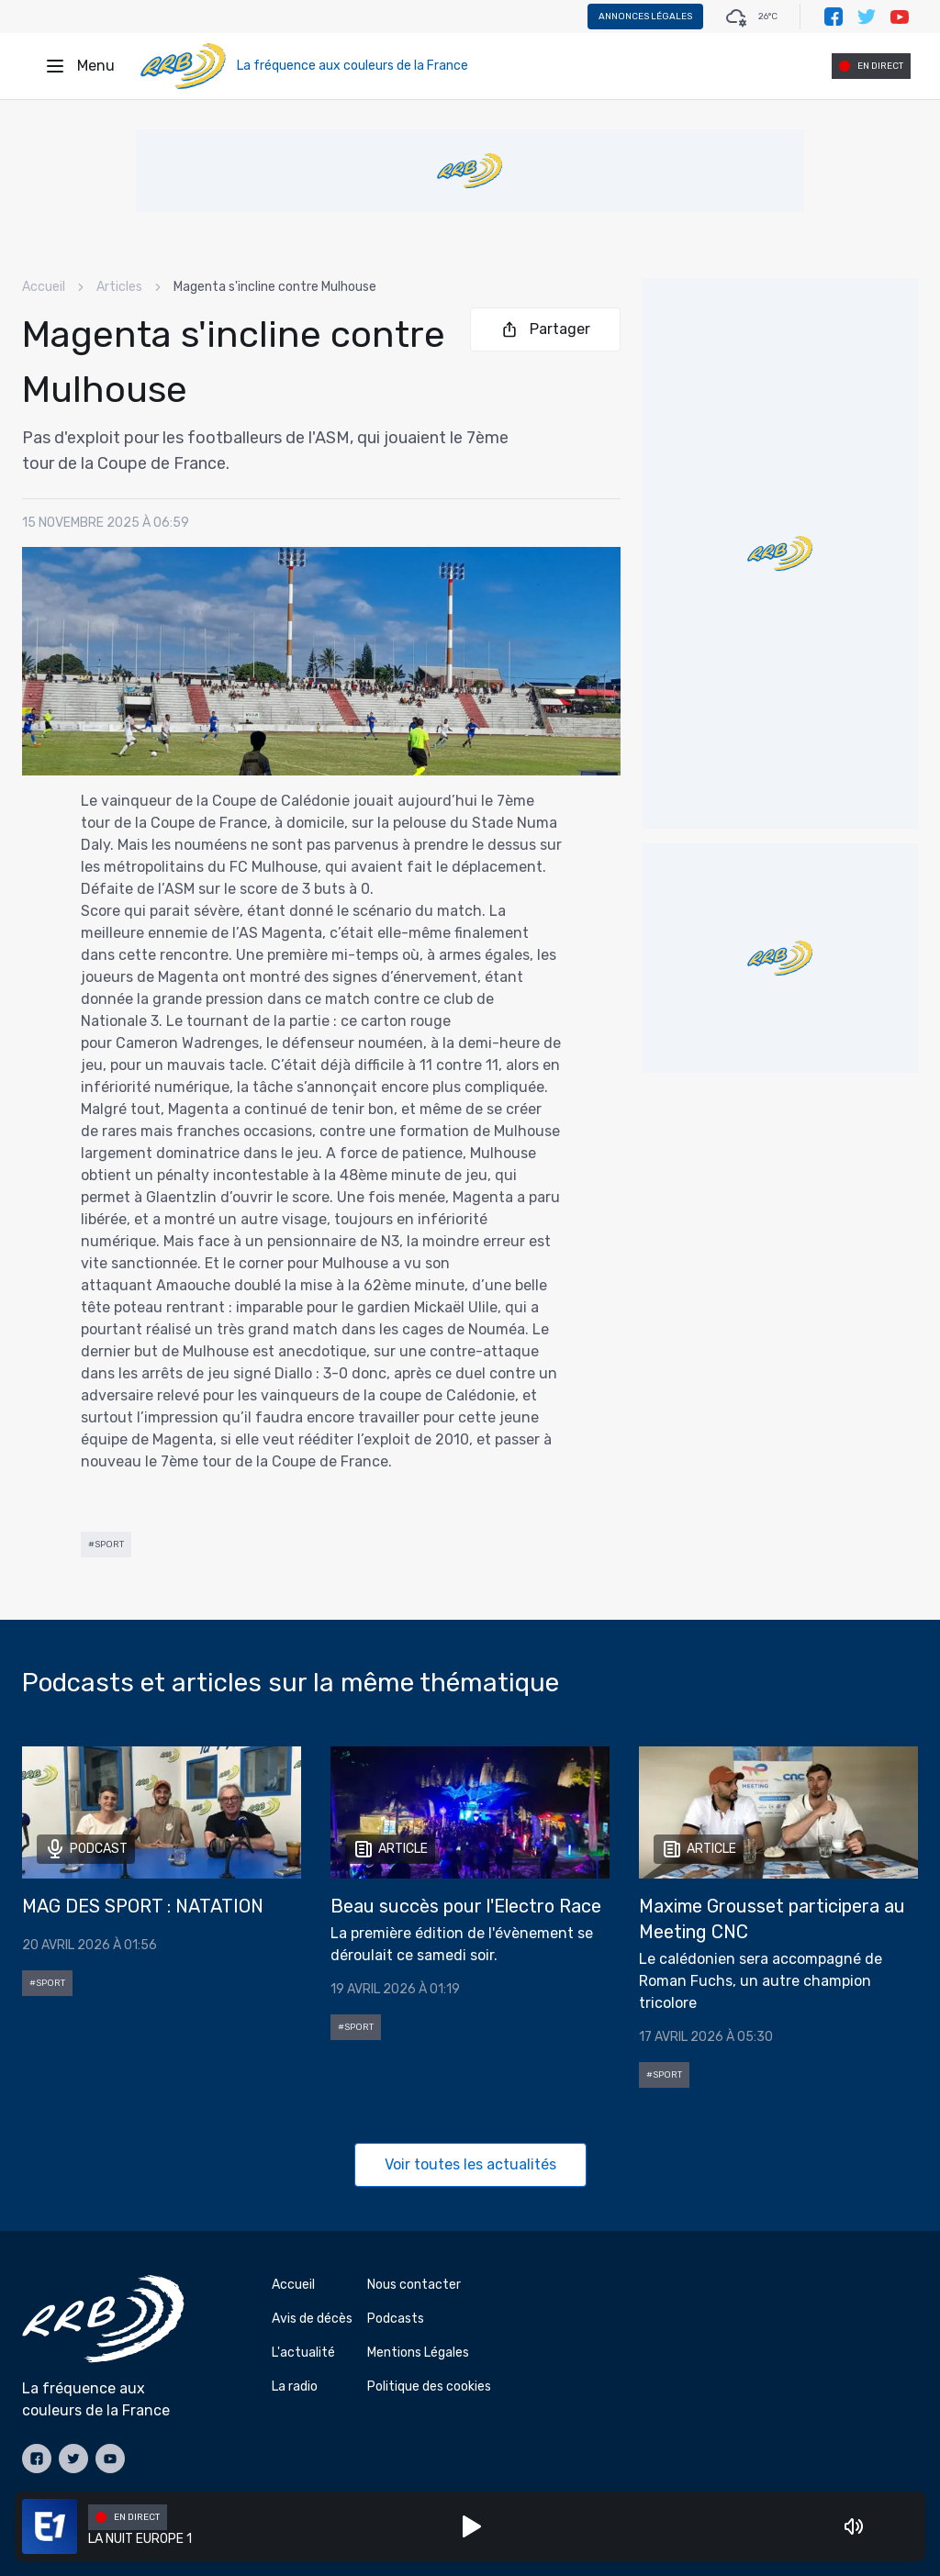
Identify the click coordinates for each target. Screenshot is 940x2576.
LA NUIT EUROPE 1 (140, 2539)
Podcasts (395, 2318)
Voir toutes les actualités (470, 2164)
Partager (545, 329)
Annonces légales (645, 16)
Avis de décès (312, 2318)
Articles (119, 287)
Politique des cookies (429, 2386)
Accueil (43, 287)
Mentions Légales (418, 2352)
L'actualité (303, 2352)
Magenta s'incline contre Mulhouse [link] (274, 287)
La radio (295, 2386)
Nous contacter (414, 2284)
